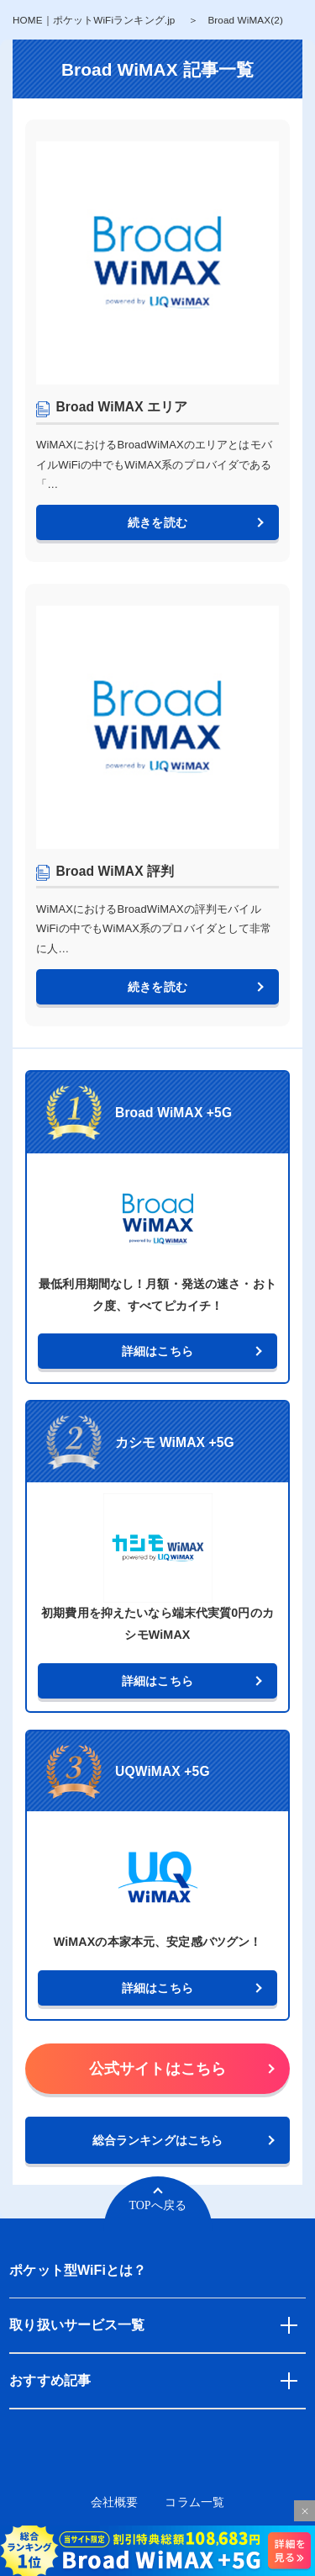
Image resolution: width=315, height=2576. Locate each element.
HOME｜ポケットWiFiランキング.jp (94, 19)
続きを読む (157, 522)
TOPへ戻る (157, 2205)
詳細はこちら (157, 1351)
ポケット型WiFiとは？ (77, 2270)
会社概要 (115, 2502)
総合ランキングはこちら (157, 2140)
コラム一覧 (194, 2502)
